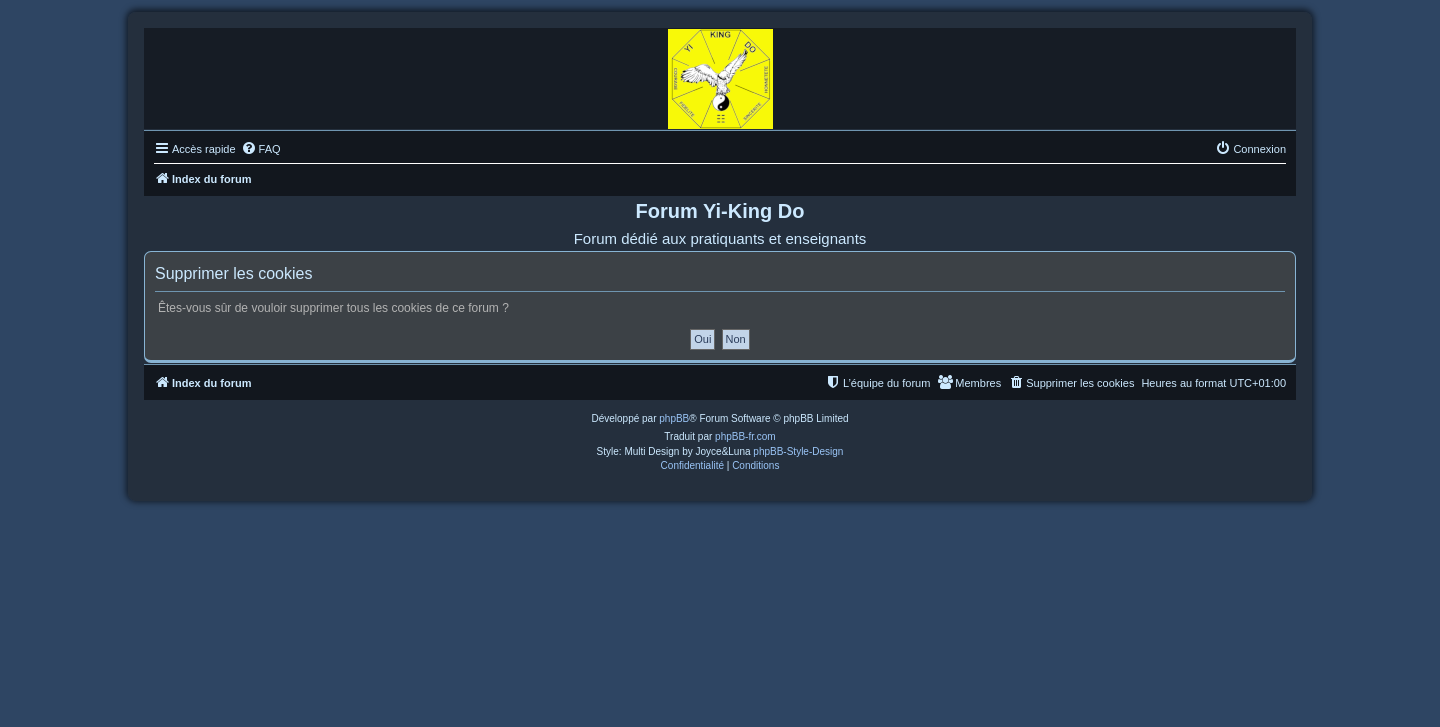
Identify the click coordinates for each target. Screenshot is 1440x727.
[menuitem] (261, 149)
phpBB (674, 418)
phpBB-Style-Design (798, 451)
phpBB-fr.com (745, 436)
